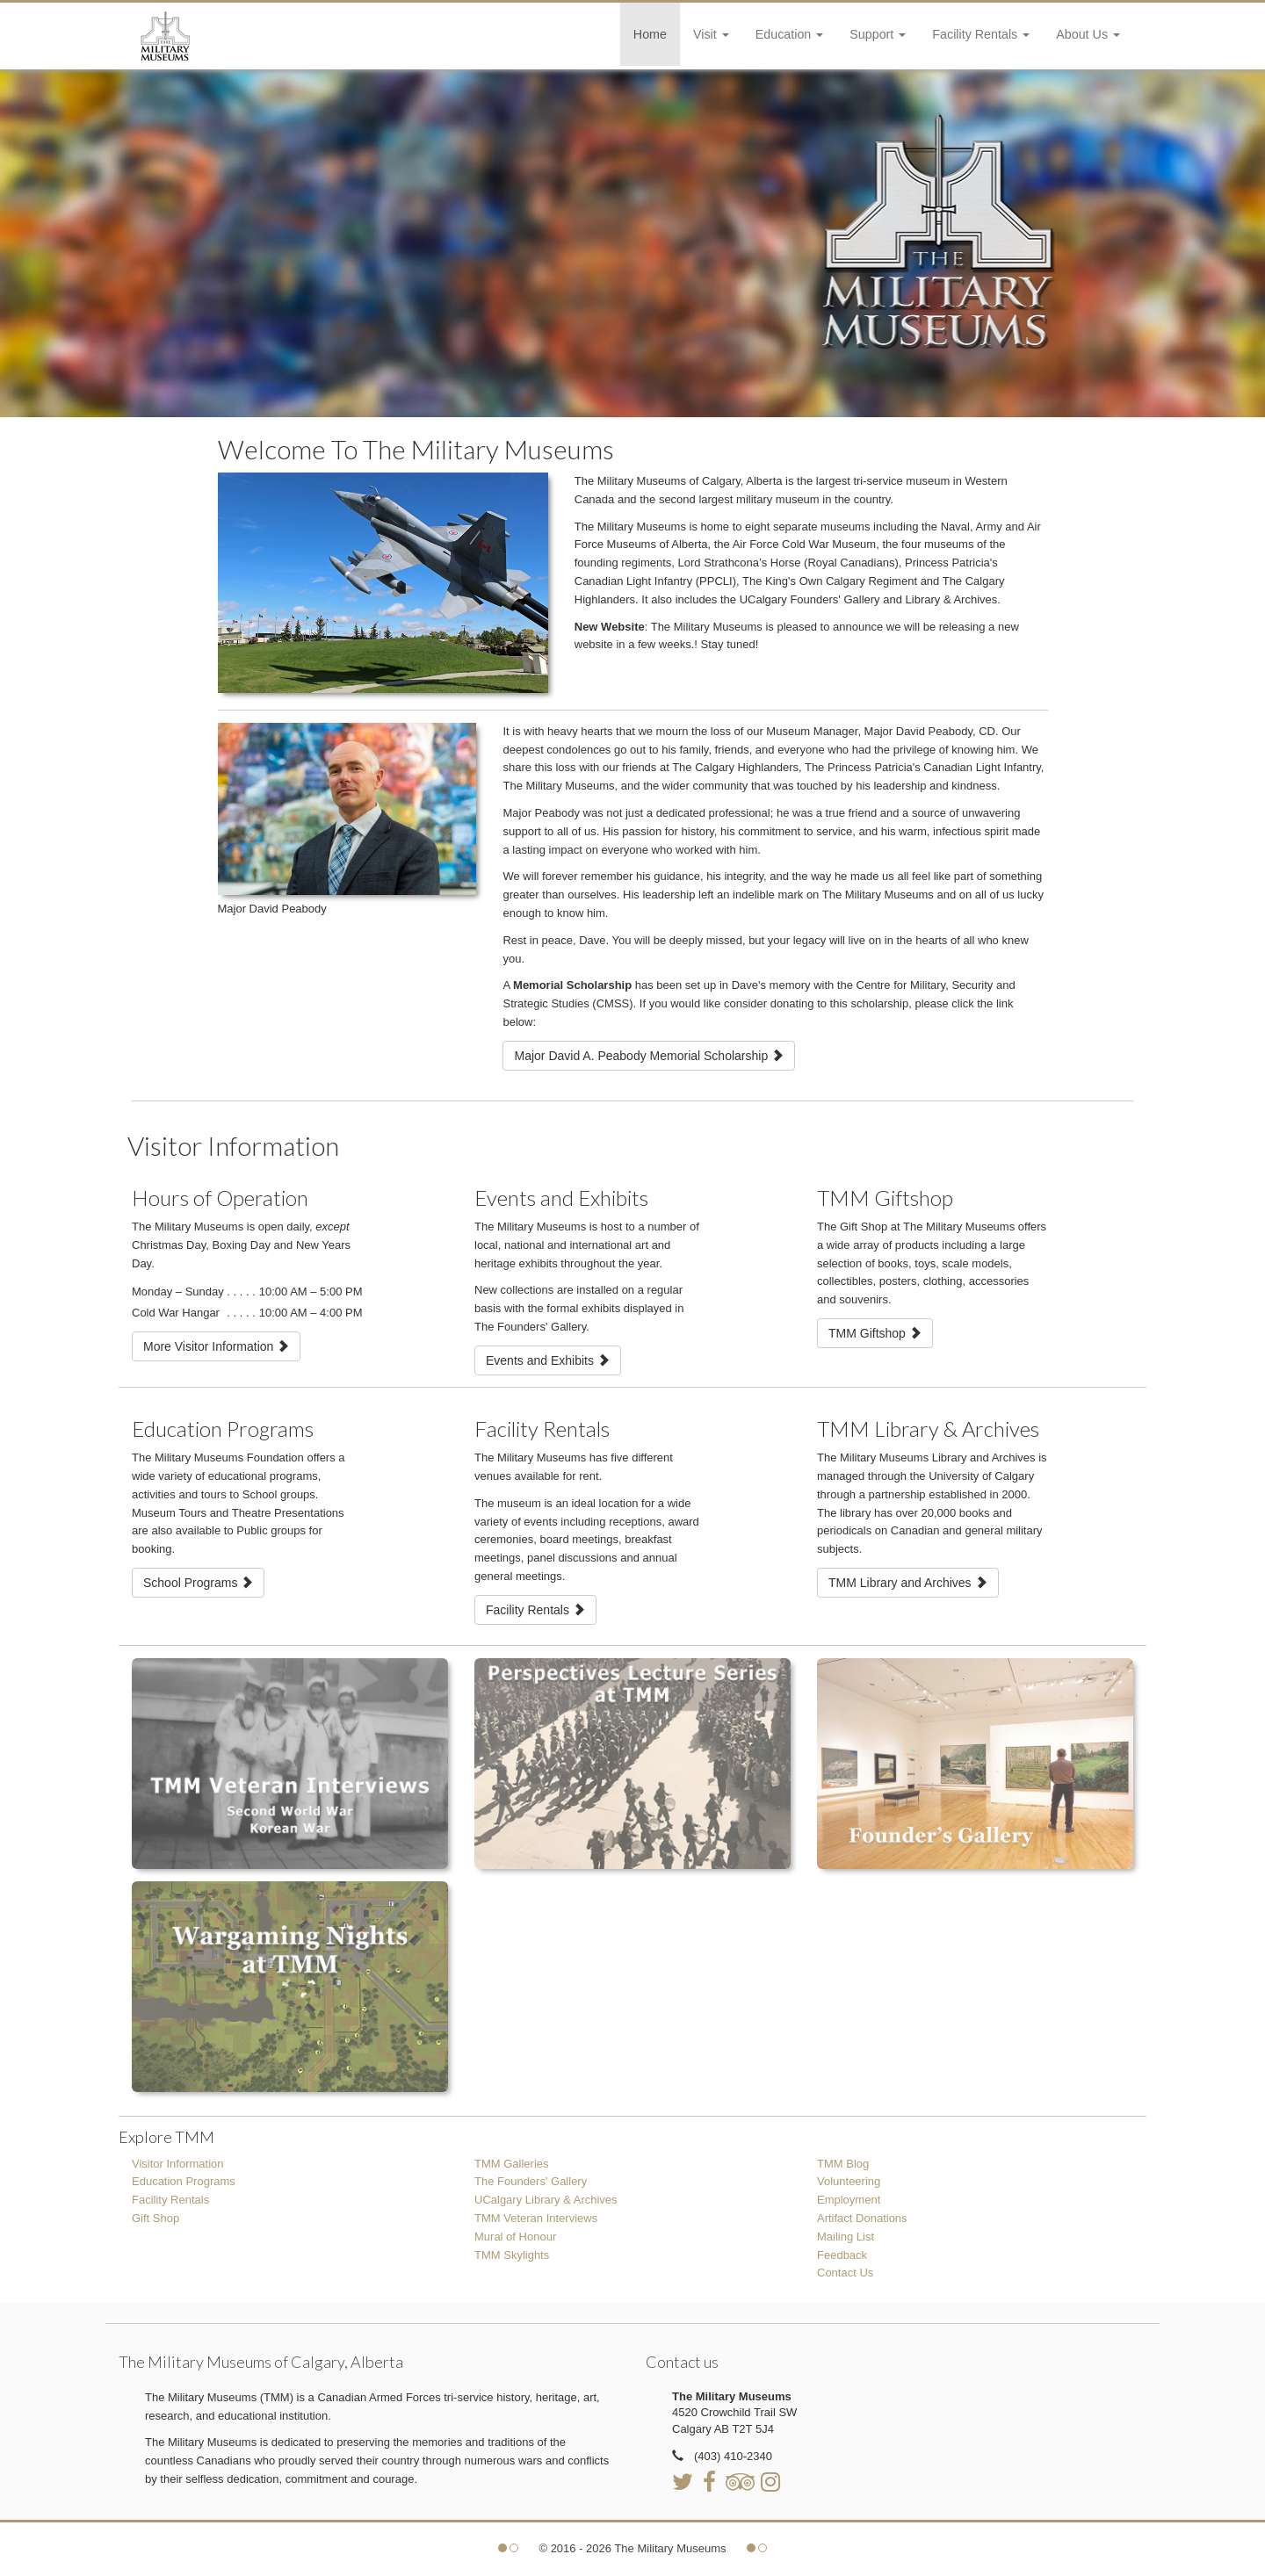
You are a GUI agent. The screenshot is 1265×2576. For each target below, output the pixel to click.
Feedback (842, 2255)
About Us (1088, 34)
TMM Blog (843, 2163)
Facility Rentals (981, 34)
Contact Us (845, 2272)
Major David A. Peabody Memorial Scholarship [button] (649, 1056)
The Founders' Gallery (530, 2181)
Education (789, 34)
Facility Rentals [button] (535, 1610)
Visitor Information (178, 2163)
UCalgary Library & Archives (546, 2199)
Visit (711, 34)
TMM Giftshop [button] (875, 1333)
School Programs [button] (198, 1583)
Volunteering (848, 2181)
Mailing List (845, 2236)
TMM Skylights (511, 2255)
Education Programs (183, 2181)
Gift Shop (155, 2218)
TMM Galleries (511, 2163)
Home (650, 34)
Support (877, 34)
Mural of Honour (515, 2236)
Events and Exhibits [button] (548, 1360)
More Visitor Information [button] (216, 1346)
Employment (848, 2199)
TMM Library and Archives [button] (907, 1583)
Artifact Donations (862, 2218)
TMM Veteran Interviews (535, 2218)
